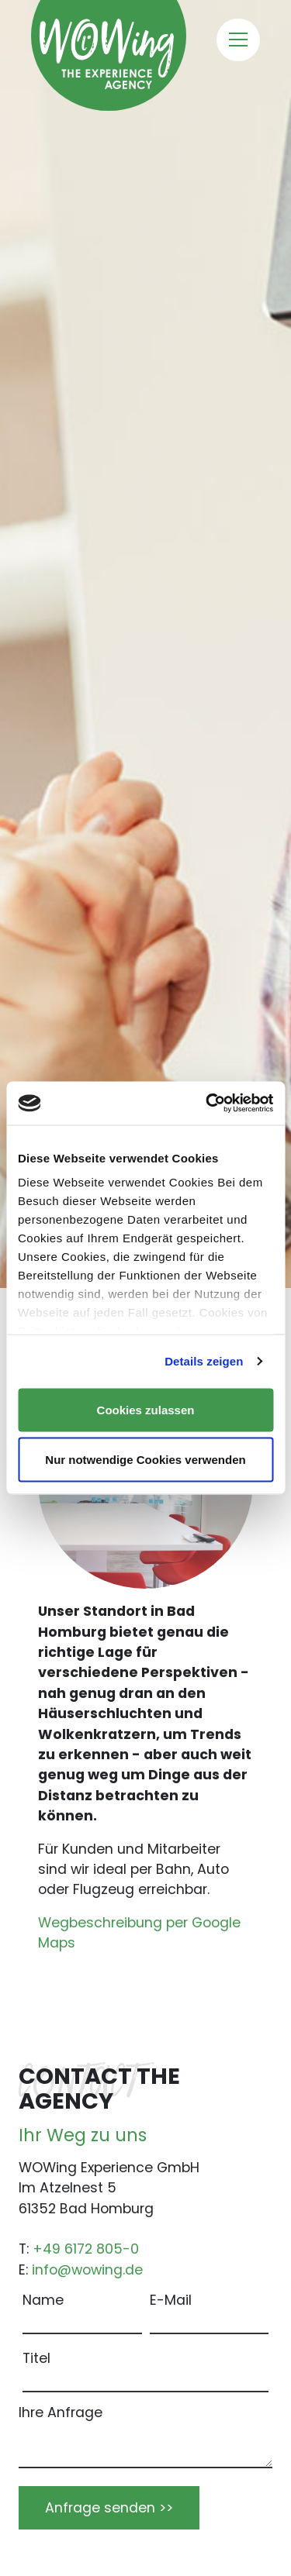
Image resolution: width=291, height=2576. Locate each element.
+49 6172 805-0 (86, 2249)
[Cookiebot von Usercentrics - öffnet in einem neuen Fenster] (207, 1103)
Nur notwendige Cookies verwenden (145, 1459)
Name (43, 2300)
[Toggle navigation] (238, 40)
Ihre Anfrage (60, 2412)
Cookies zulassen (146, 1409)
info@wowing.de (87, 2270)
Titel (36, 2358)
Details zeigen (204, 1361)
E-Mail (171, 2300)
